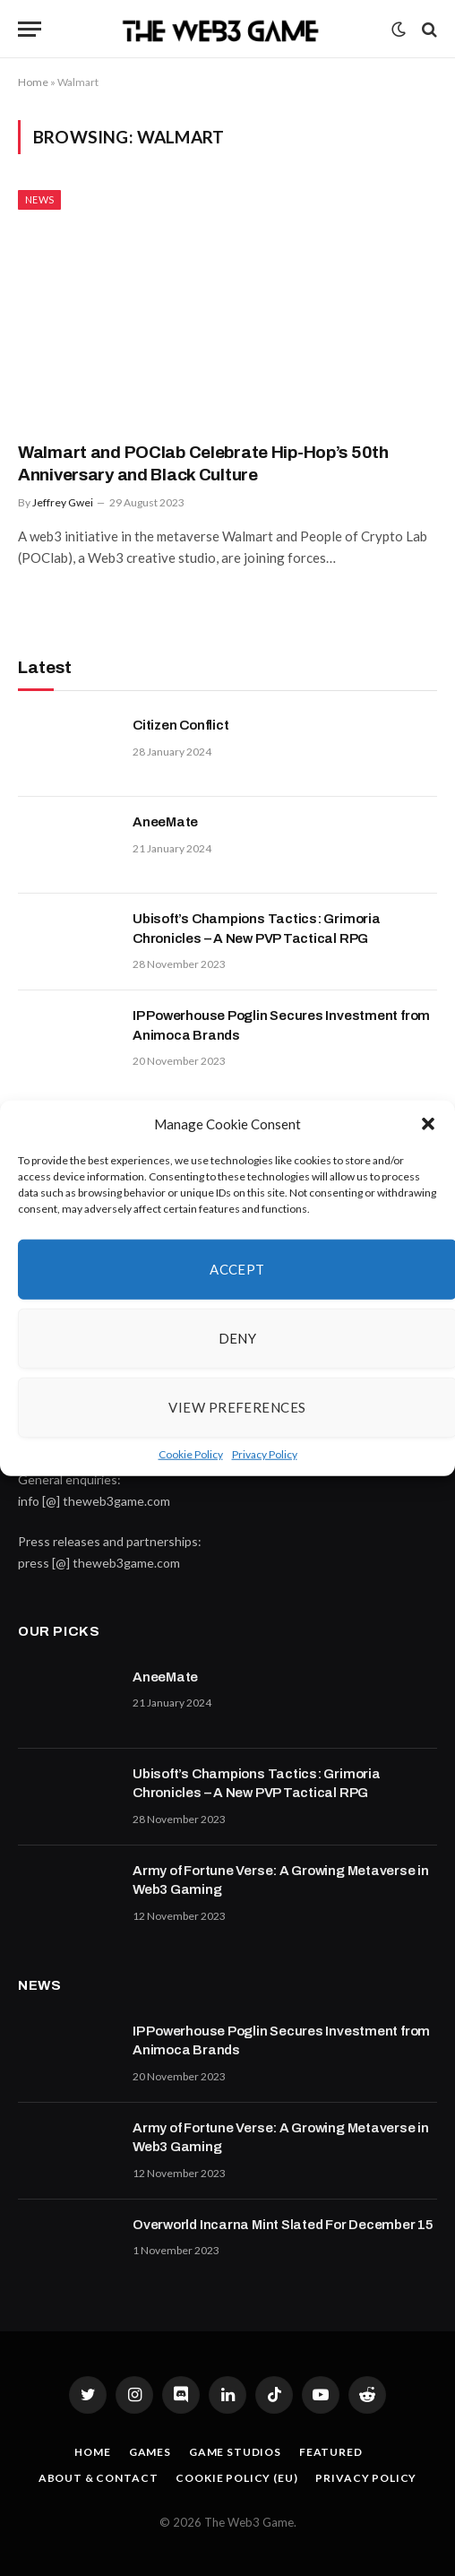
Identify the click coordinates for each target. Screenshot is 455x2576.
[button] (428, 1124)
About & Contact (99, 2478)
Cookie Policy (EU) (236, 2478)
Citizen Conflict (180, 725)
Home (33, 82)
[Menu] (29, 29)
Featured (331, 2452)
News (39, 199)
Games (150, 2452)
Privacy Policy (264, 1453)
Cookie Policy (191, 1453)
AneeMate (165, 822)
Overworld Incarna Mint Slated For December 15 (283, 2224)
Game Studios (235, 2452)
